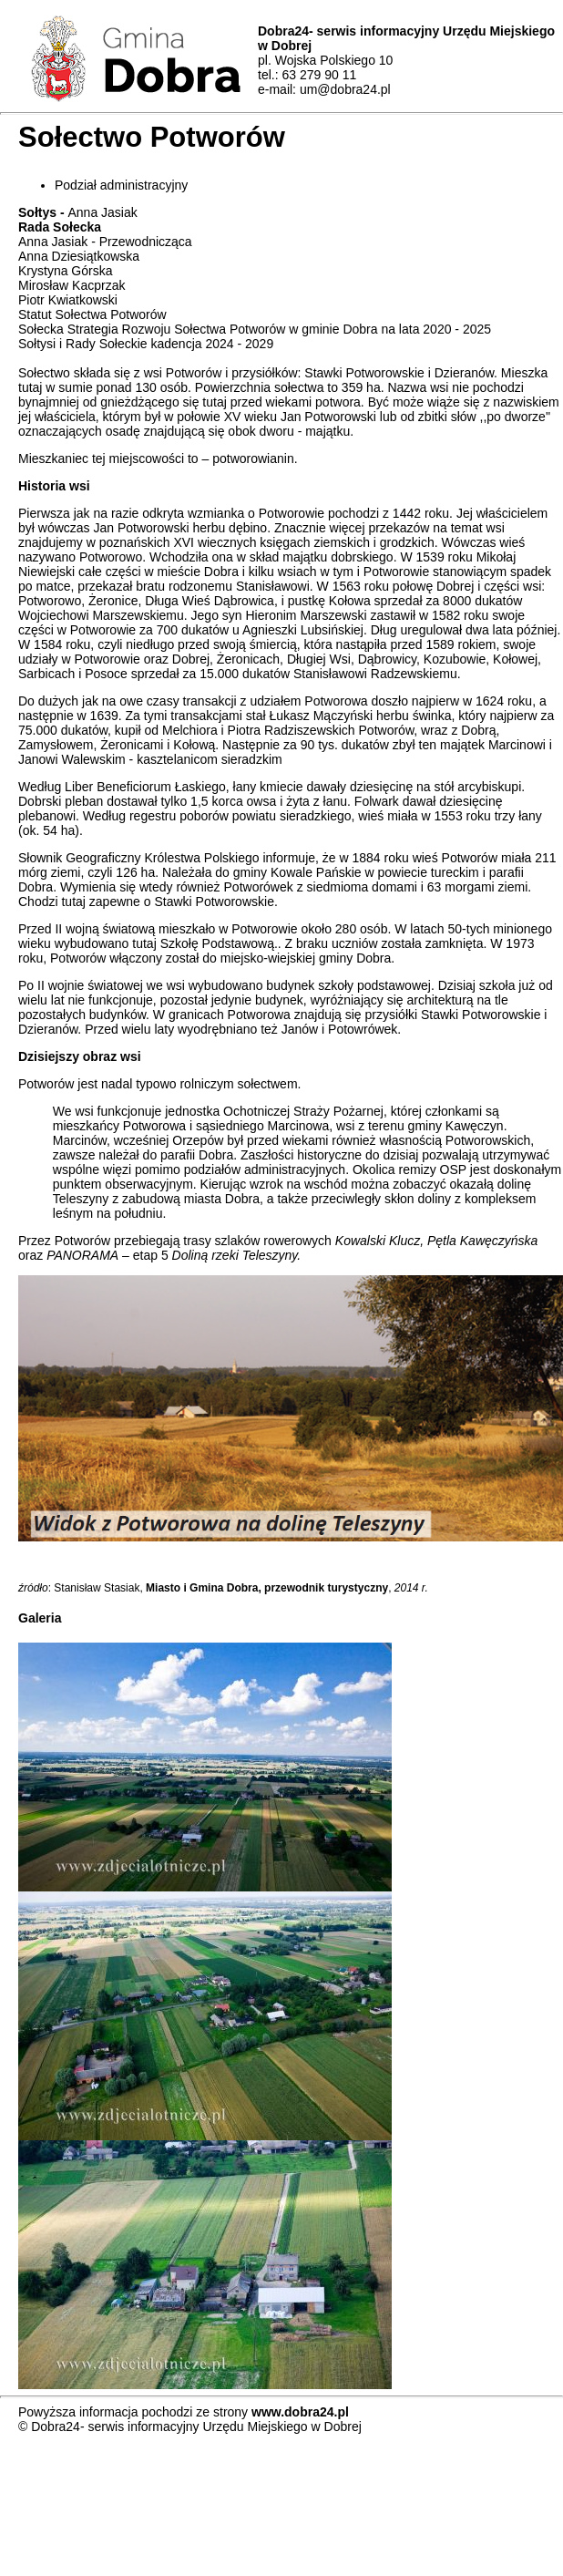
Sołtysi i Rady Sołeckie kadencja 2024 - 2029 (145, 343)
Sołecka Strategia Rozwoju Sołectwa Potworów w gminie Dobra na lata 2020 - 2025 (254, 329)
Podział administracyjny (121, 185)
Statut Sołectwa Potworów (92, 314)
